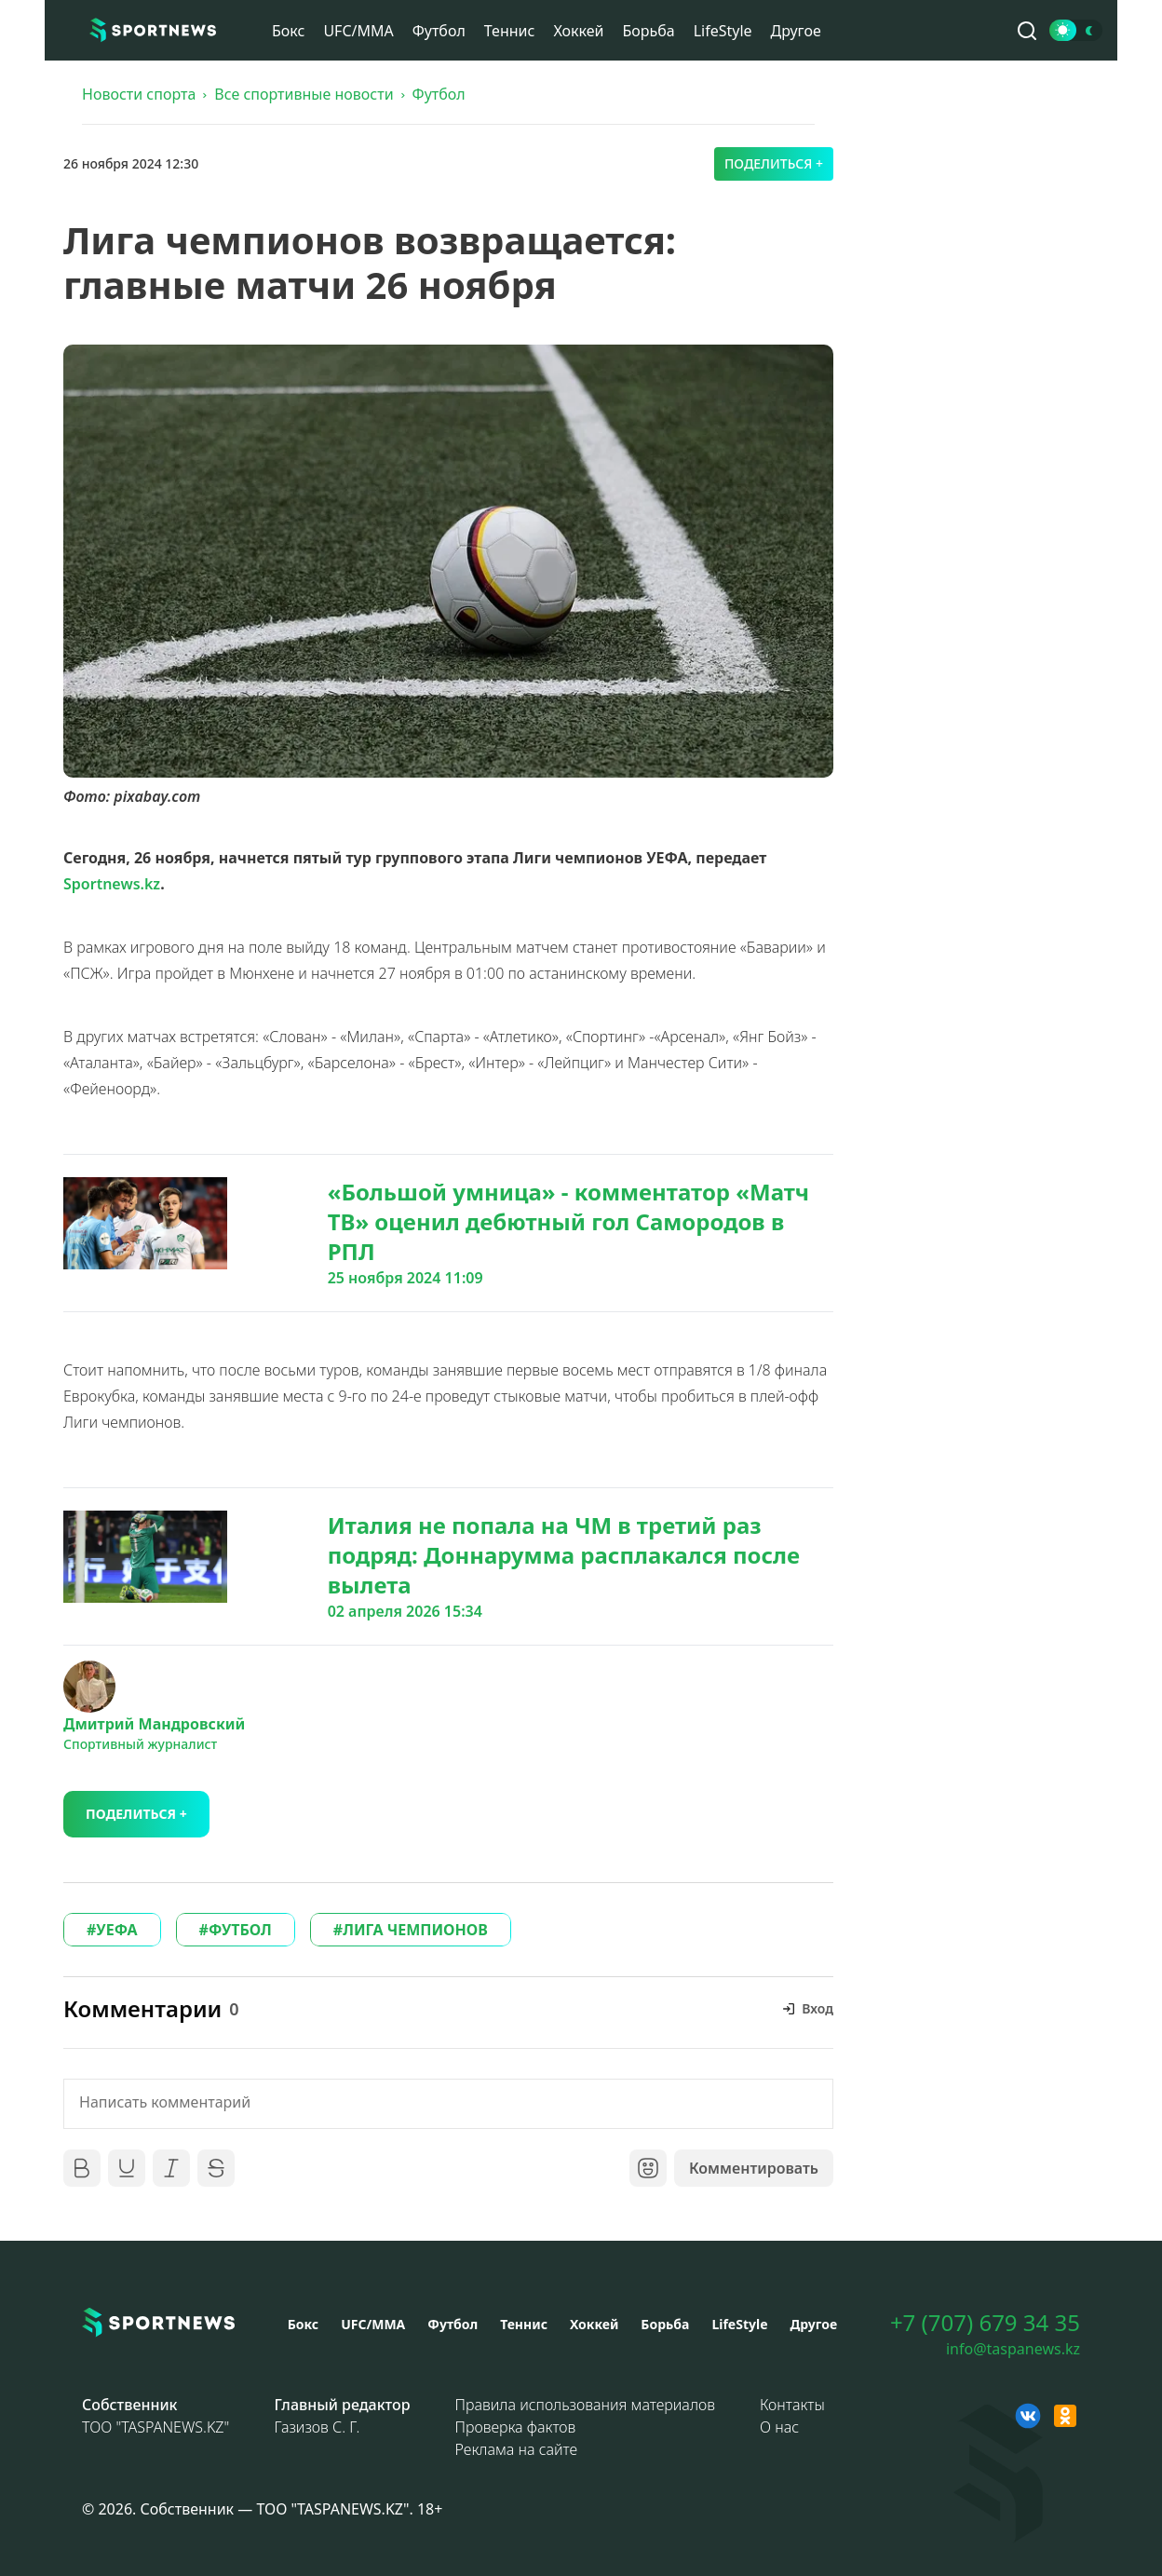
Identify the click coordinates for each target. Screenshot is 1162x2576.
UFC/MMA (358, 30)
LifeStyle (723, 30)
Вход (817, 2008)
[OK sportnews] (1065, 2416)
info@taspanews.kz (1013, 2349)
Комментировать (753, 2168)
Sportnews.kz (111, 884)
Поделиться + (773, 163)
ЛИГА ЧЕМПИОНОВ (415, 1929)
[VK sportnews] (1028, 2416)
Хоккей (578, 30)
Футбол (439, 30)
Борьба (648, 30)
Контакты (792, 2404)
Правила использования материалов (585, 2404)
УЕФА (116, 1929)
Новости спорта (139, 94)
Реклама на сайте (516, 2449)
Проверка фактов (515, 2427)
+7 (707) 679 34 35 (985, 2323)
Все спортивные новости (303, 94)
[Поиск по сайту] (1027, 31)
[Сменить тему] (1075, 30)
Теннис (509, 30)
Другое (796, 30)
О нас (779, 2427)
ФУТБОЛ (240, 1929)
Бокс (288, 30)
